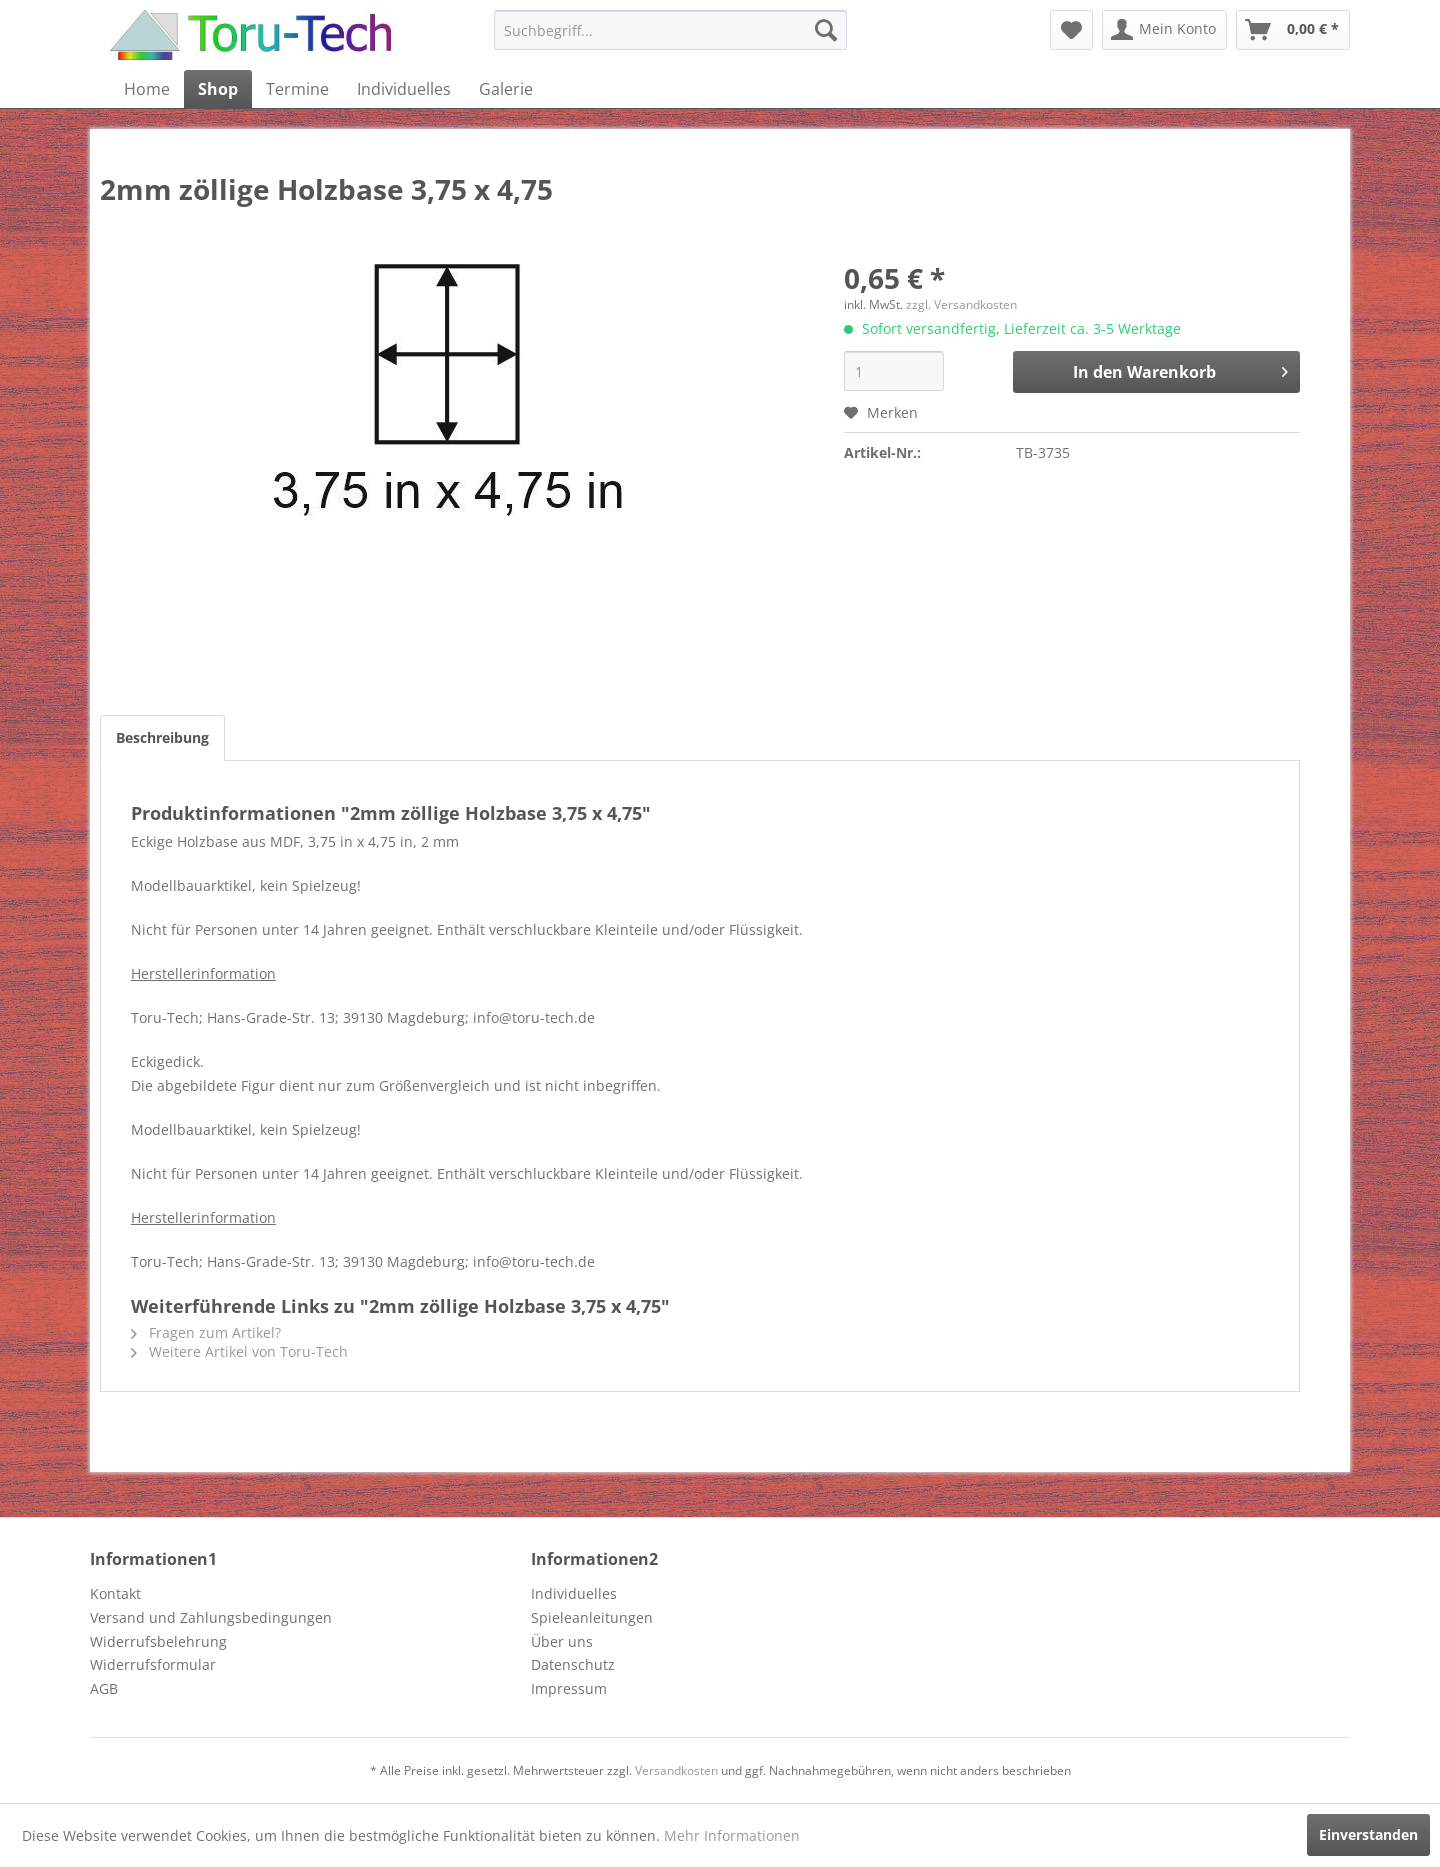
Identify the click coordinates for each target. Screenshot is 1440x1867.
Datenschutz (573, 1664)
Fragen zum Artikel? (206, 1332)
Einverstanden (1368, 1834)
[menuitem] (670, 30)
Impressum (569, 1688)
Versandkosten (676, 1770)
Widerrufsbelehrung (158, 1641)
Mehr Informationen (732, 1835)
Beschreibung (162, 737)
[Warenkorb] (1293, 30)
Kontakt (115, 1593)
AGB (104, 1688)
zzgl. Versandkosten (961, 304)
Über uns (562, 1641)
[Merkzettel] (1071, 30)
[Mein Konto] (1164, 30)
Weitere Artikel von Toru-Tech (239, 1351)
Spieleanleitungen (592, 1617)
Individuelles (574, 1593)
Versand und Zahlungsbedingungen (211, 1617)
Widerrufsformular (153, 1664)
